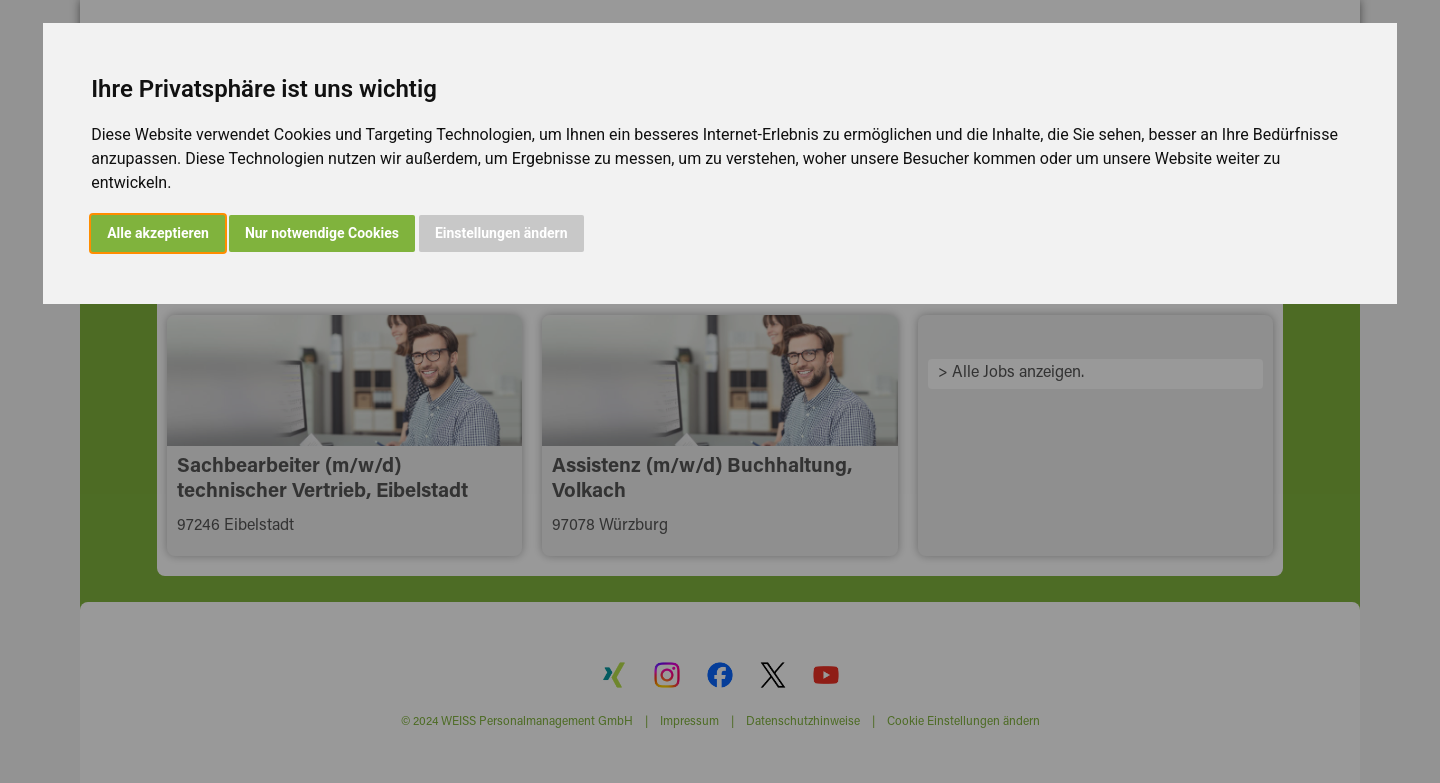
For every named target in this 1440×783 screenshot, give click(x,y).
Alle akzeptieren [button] (158, 233)
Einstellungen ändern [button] (501, 233)
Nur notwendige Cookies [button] (322, 233)
